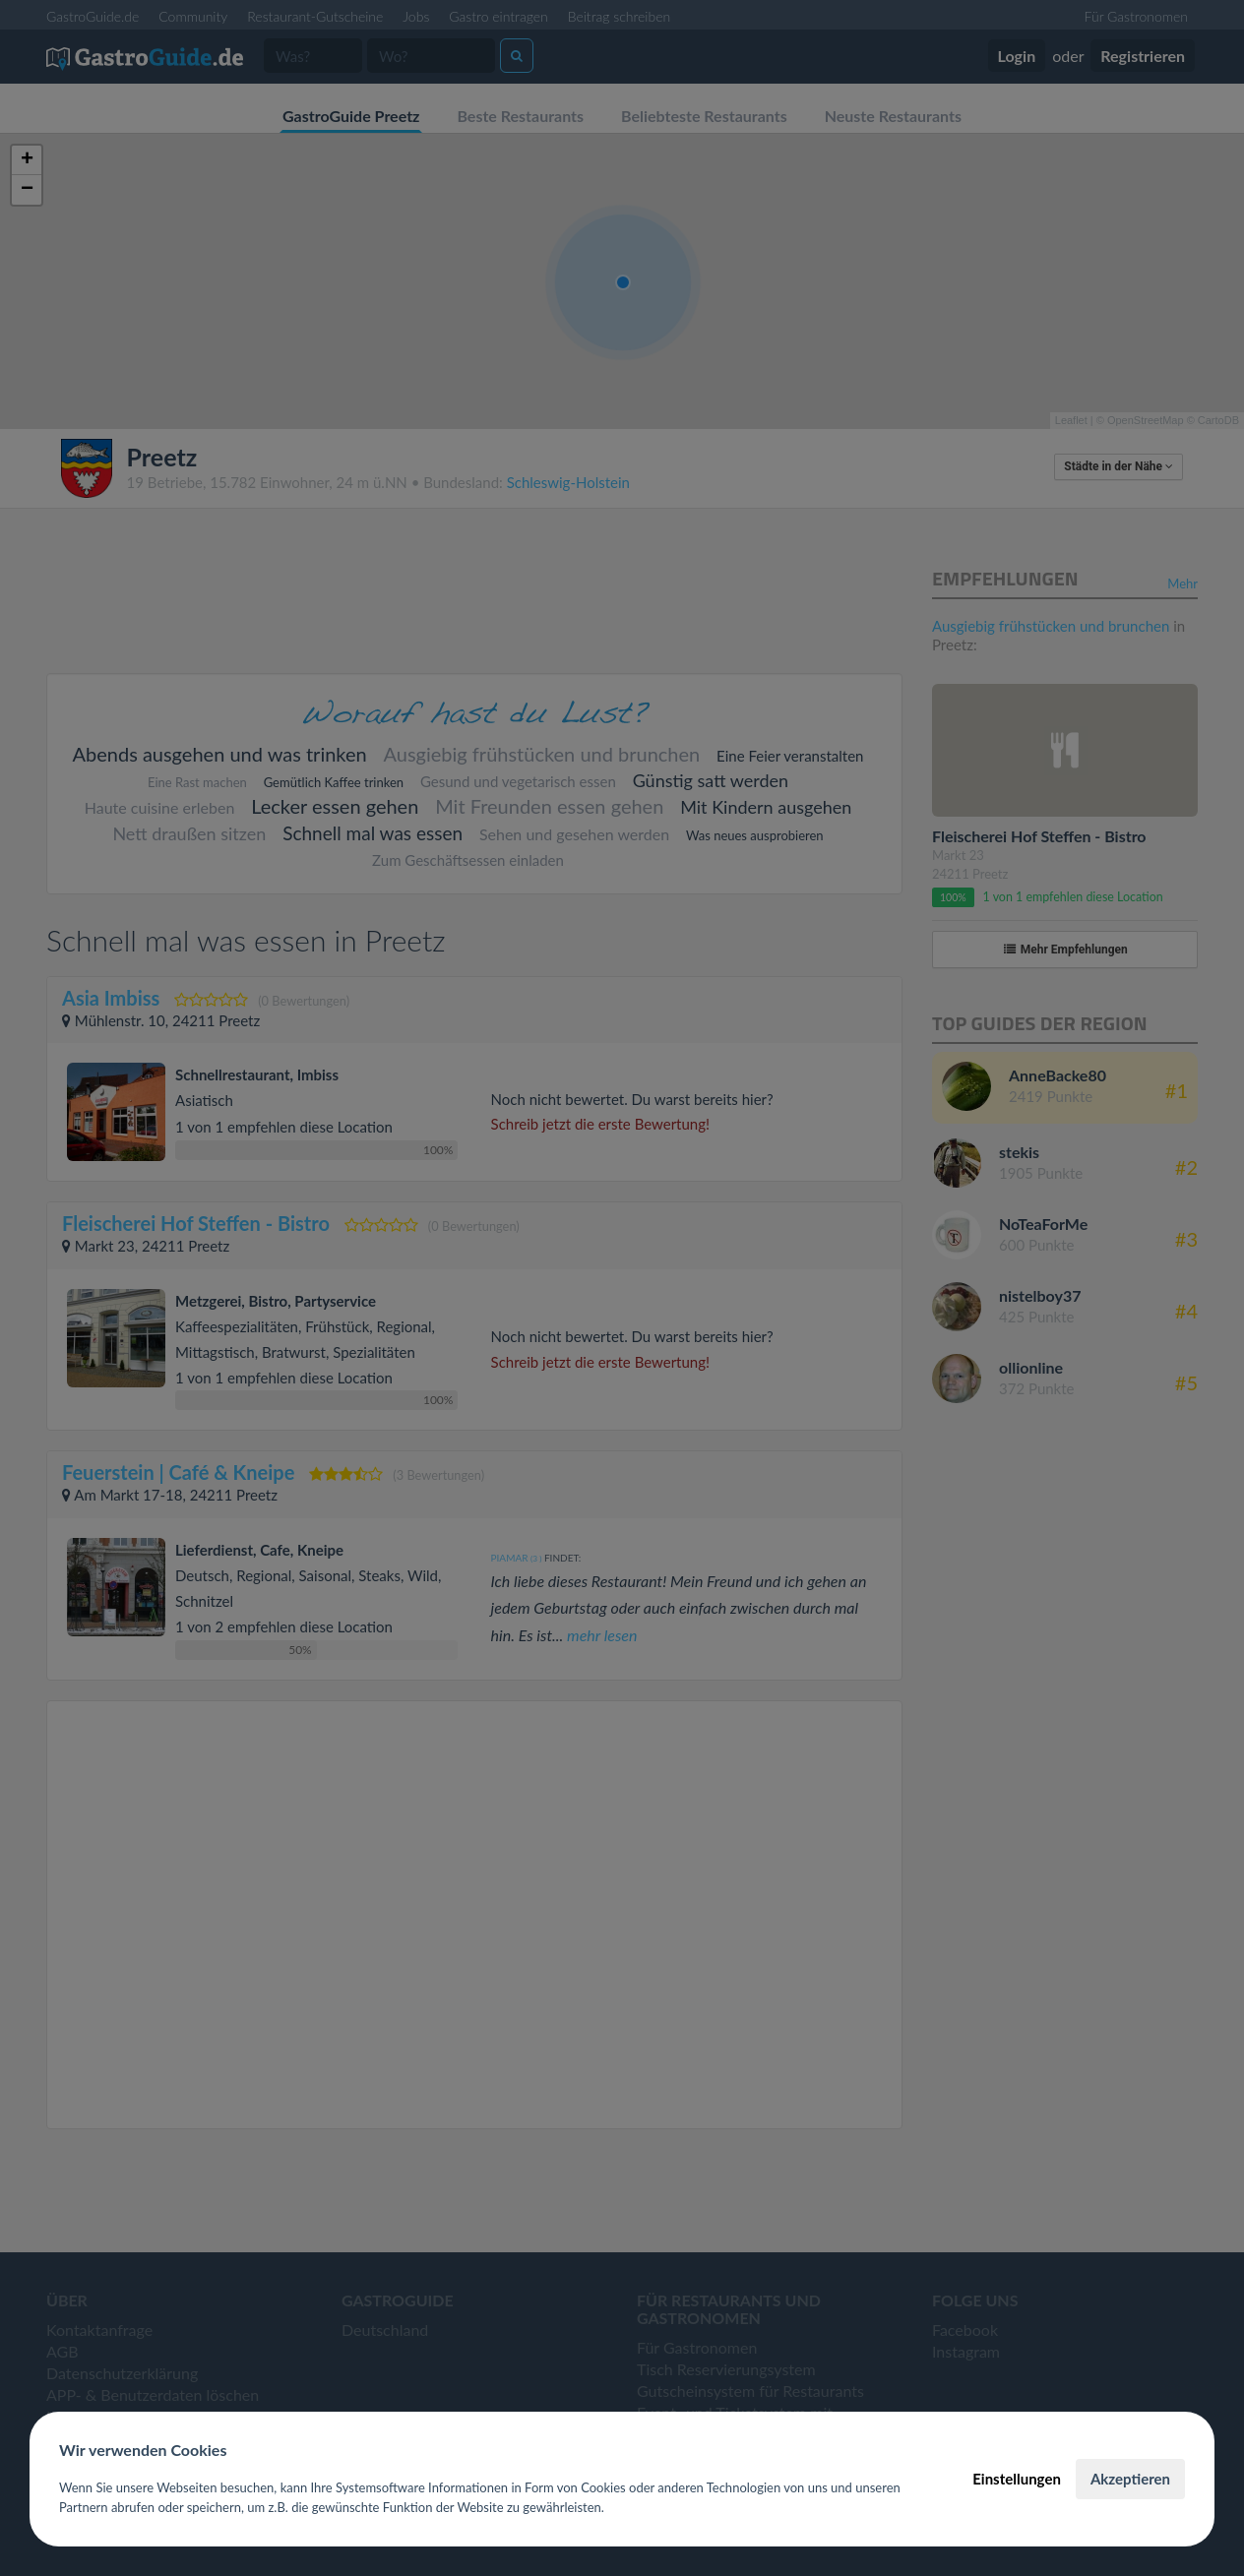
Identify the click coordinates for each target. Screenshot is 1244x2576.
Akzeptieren (1130, 2478)
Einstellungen (1016, 2478)
